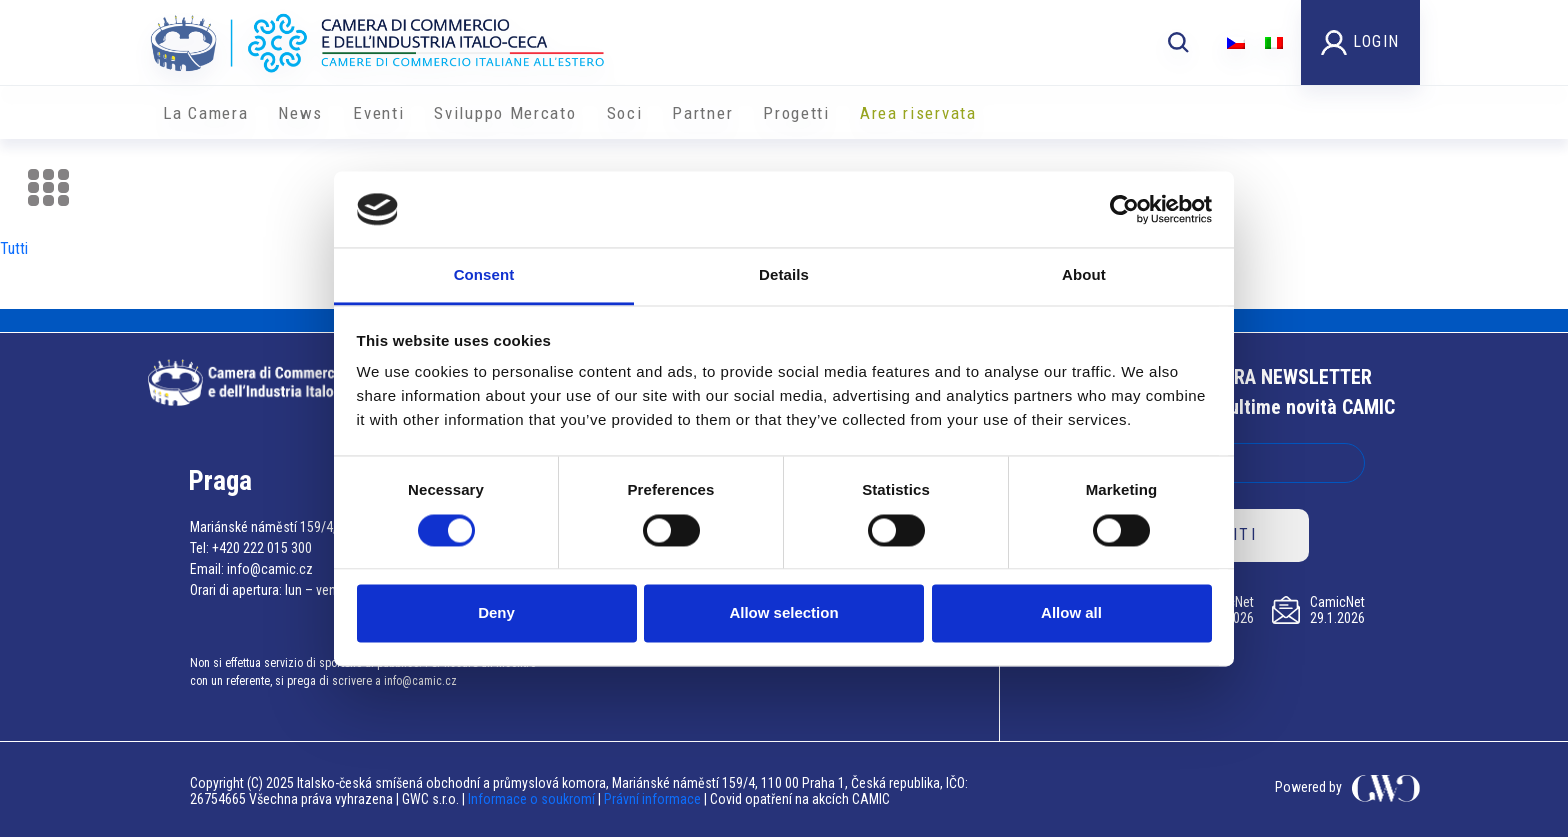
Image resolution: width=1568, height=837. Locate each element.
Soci (625, 113)
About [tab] (1084, 275)
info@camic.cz (270, 569)
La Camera (205, 113)
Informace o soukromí (533, 799)
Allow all (1071, 613)
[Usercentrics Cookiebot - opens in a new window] (1124, 209)
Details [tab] (784, 275)
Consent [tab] (484, 275)
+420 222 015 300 (262, 548)
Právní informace (652, 799)
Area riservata (918, 113)
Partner (702, 113)
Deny (496, 613)
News (300, 113)
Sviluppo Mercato (505, 113)
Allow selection (783, 613)
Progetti (796, 113)
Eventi (378, 113)
